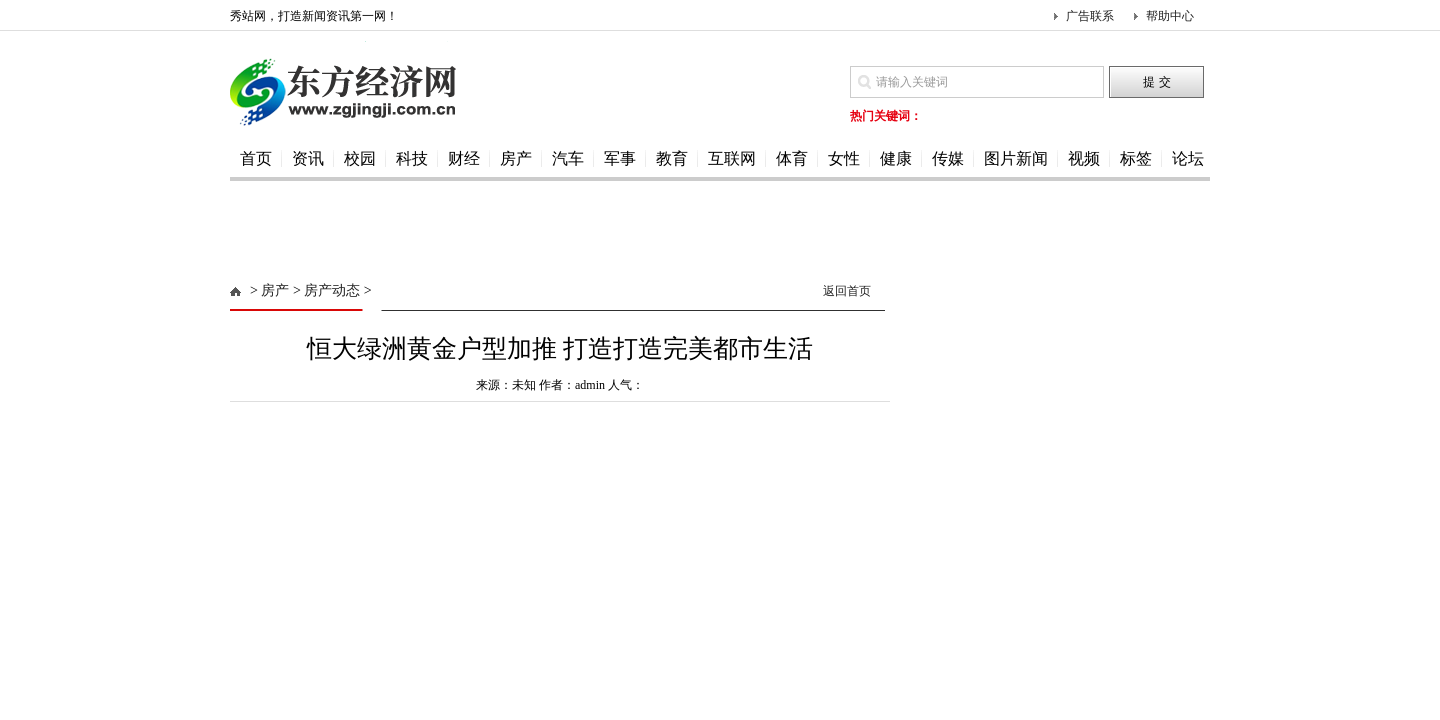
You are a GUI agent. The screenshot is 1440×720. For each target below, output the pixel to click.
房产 (516, 158)
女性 (844, 158)
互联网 (732, 158)
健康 (896, 158)
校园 (360, 158)
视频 (1084, 158)
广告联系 (1090, 16)
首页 (256, 158)
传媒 (948, 158)
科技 (412, 158)
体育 (792, 158)
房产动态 (332, 290)
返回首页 (847, 291)
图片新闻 (1016, 158)
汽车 (568, 158)
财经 (464, 158)
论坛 (1188, 158)
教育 (672, 158)
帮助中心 (1170, 16)
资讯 (308, 158)
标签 (1136, 158)
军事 (620, 158)
